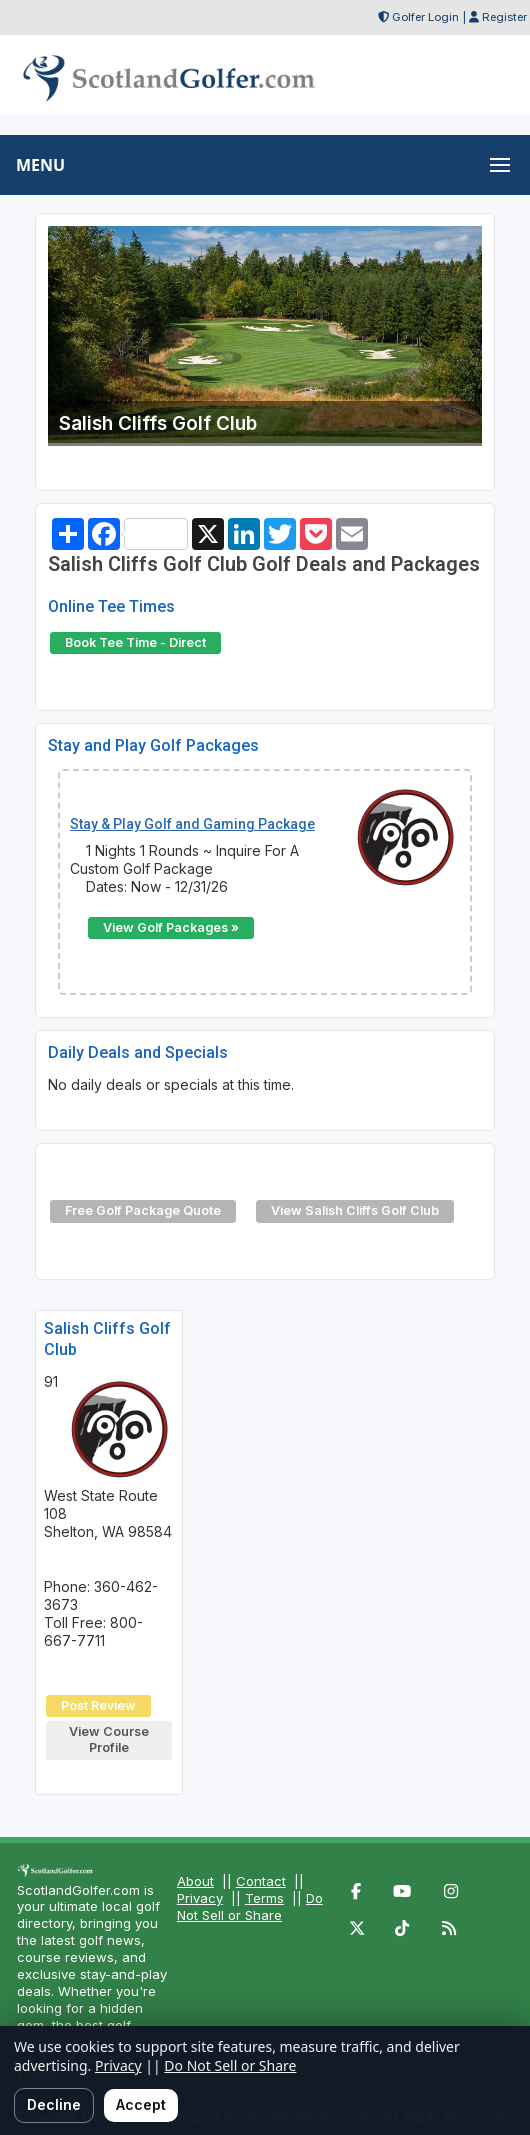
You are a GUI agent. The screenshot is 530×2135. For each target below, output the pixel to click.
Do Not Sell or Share (250, 1906)
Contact (261, 1881)
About (195, 1881)
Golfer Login (425, 17)
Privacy (200, 1898)
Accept (141, 2104)
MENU (40, 165)
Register (504, 17)
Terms (264, 1898)
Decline (54, 2104)
